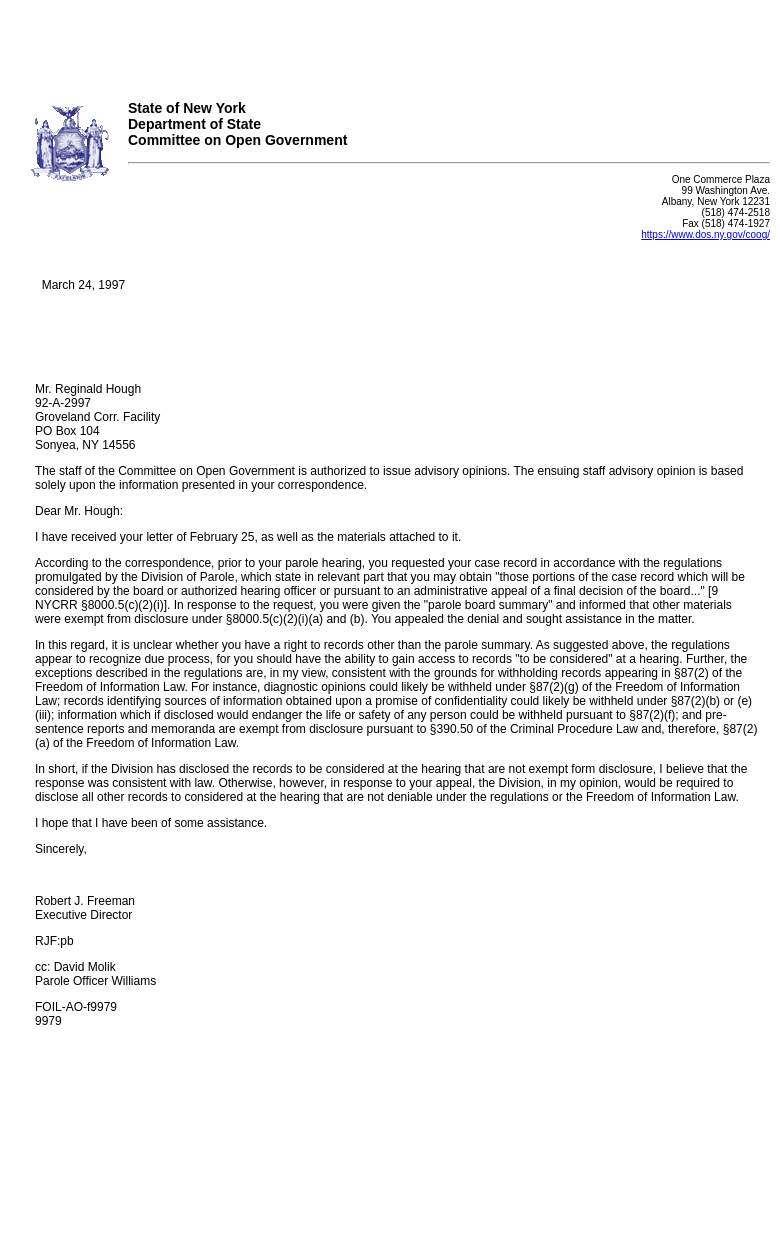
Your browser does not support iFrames (390, 43)
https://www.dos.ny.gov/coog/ (705, 234)
